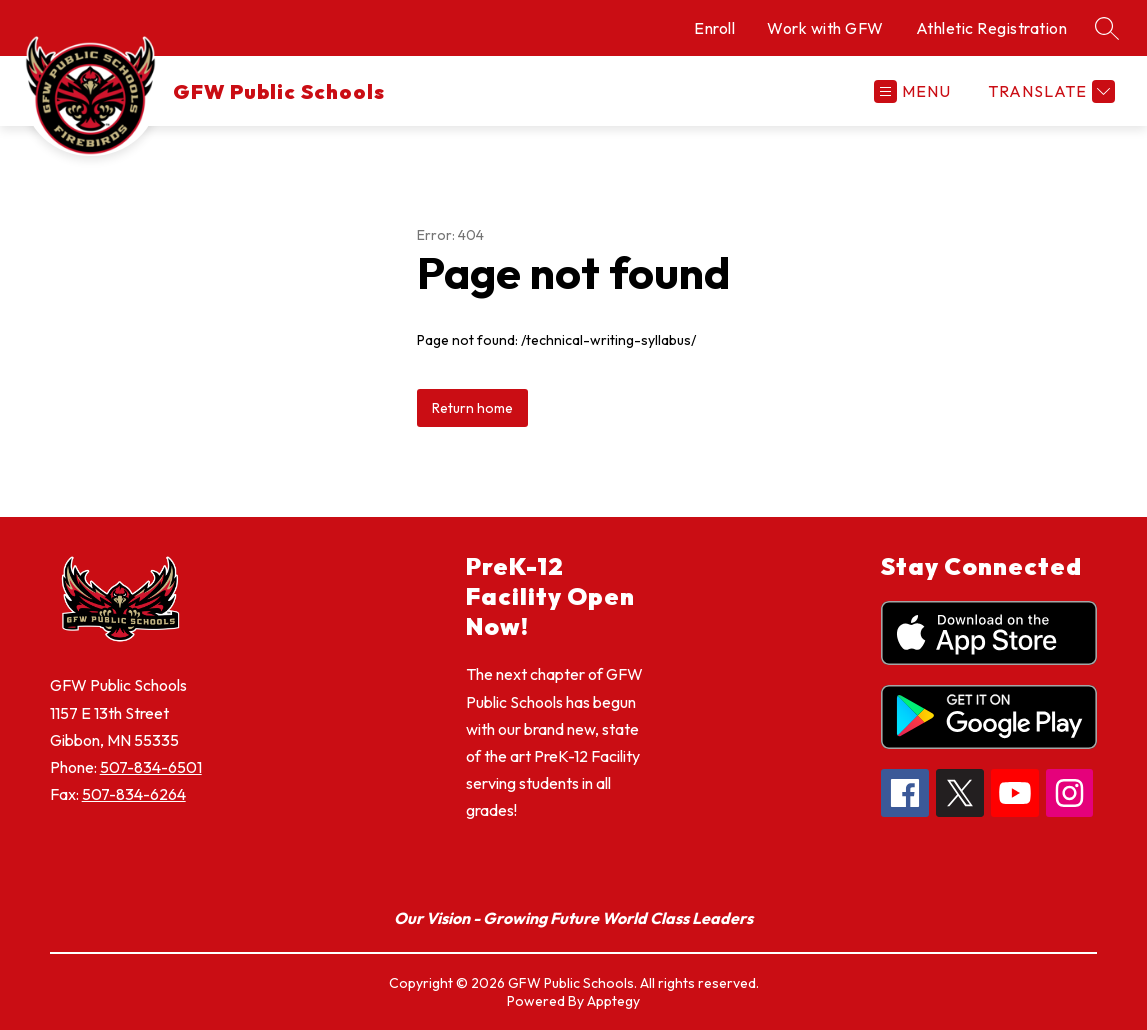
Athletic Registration (992, 28)
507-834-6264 (134, 794)
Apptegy (613, 1001)
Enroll (714, 28)
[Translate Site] (1049, 91)
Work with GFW (825, 28)
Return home (472, 408)
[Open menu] (912, 91)
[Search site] (1107, 28)
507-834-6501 (151, 767)
